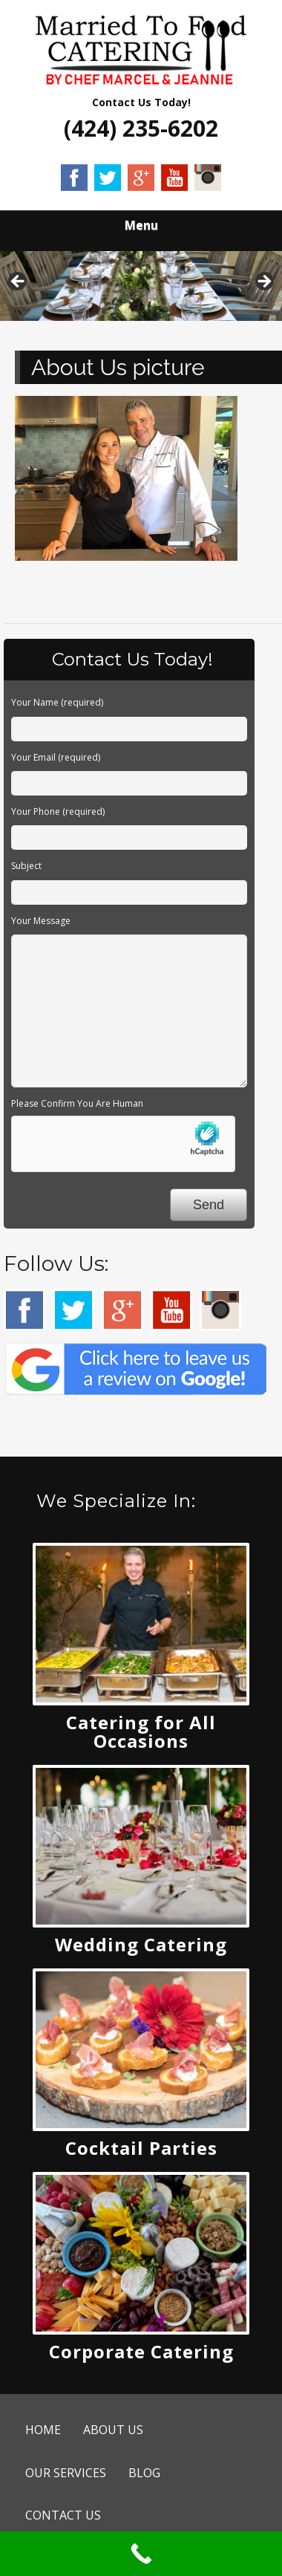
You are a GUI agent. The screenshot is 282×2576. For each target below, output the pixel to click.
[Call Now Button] (141, 2553)
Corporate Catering (141, 2351)
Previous (18, 282)
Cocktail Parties (141, 2148)
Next (263, 282)
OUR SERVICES (65, 2473)
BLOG (144, 2473)
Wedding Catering (141, 1944)
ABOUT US (113, 2429)
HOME (43, 2429)
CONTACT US (63, 2515)
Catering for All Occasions (141, 1731)
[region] (141, 286)
